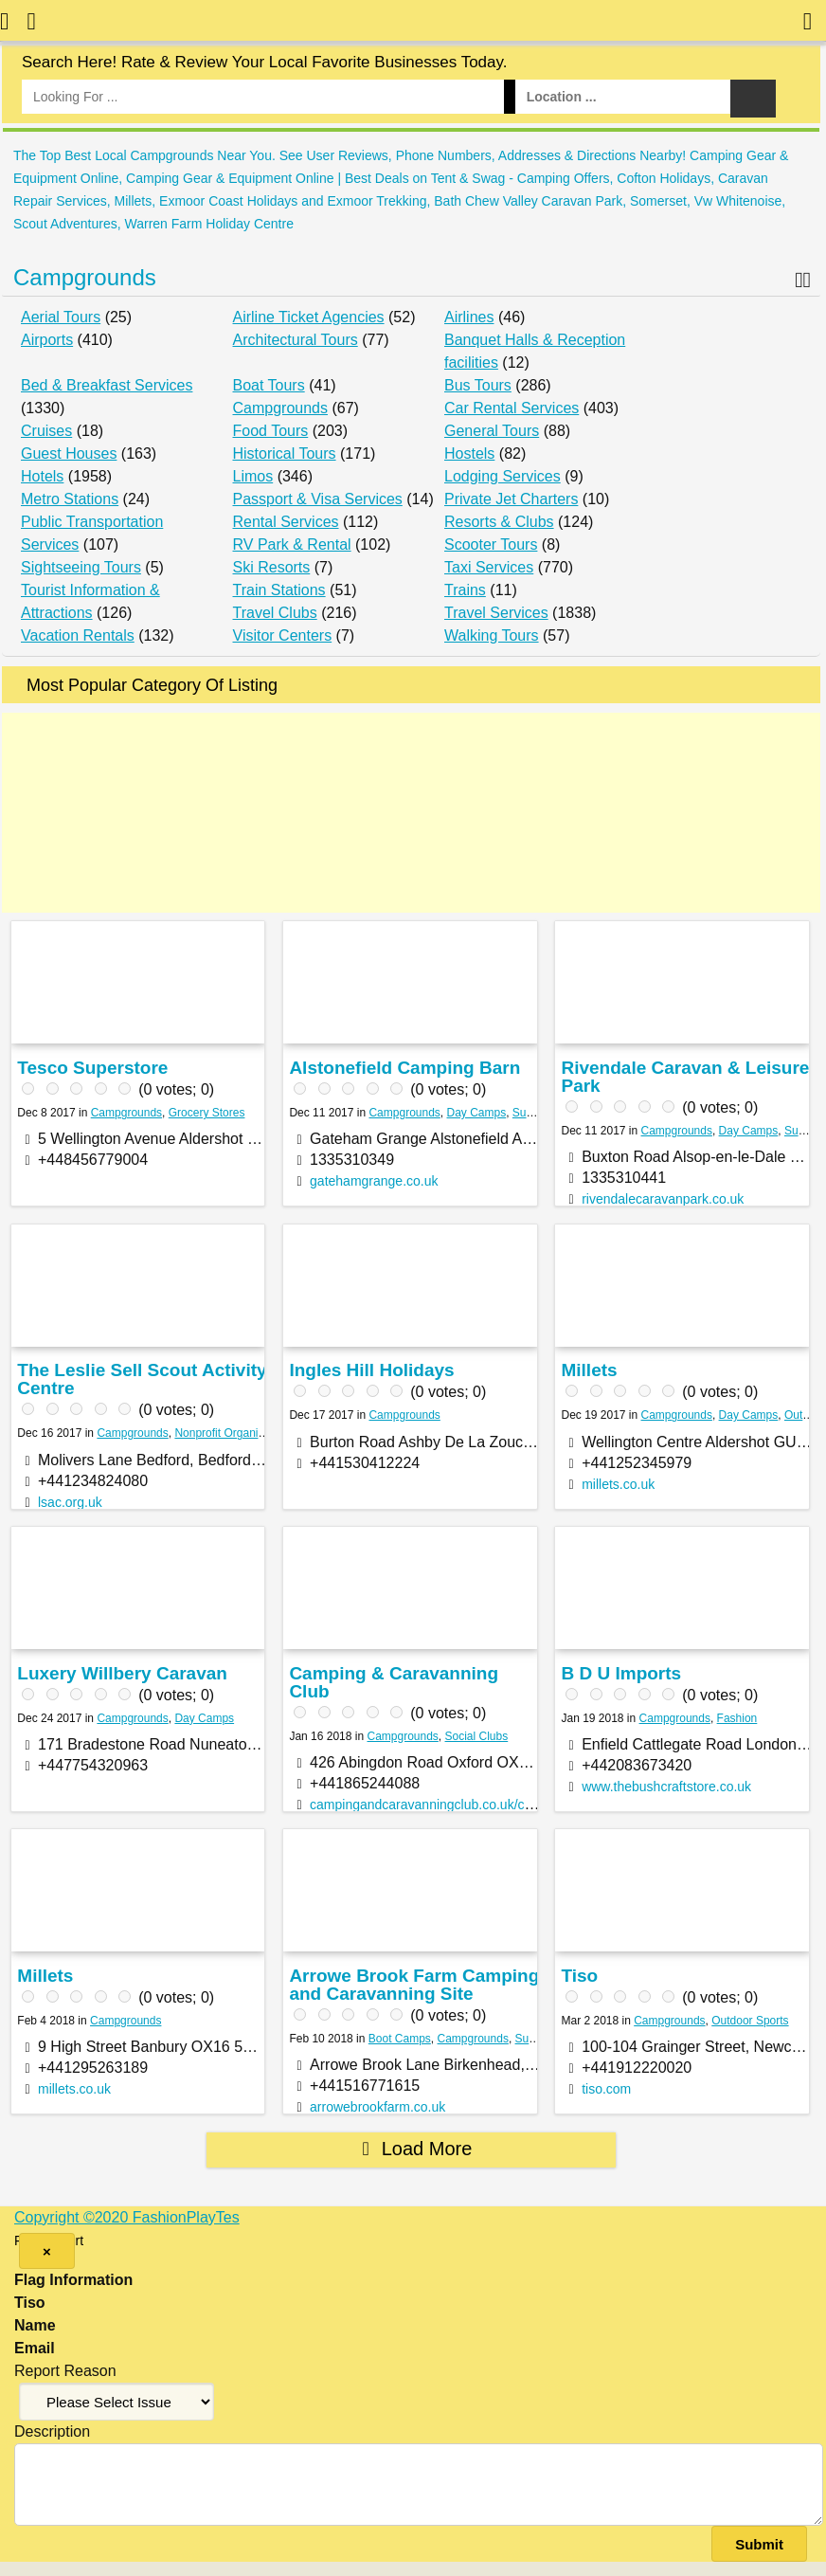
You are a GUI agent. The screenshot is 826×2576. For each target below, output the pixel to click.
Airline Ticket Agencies (309, 317)
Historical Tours (284, 453)
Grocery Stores (207, 1112)
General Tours (491, 431)
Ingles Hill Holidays (371, 1370)
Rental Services (286, 522)
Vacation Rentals (78, 635)
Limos (253, 476)
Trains (465, 590)
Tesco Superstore (92, 1068)
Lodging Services (502, 476)
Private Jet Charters (511, 499)
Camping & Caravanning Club (393, 1682)
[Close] (47, 2251)
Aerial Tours (60, 317)
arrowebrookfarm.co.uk (377, 2106)
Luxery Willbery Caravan (122, 1673)
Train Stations (279, 590)
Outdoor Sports (749, 2020)
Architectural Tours (295, 340)
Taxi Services (488, 567)
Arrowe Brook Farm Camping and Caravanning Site (414, 1985)
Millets (589, 1370)
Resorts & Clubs (499, 522)
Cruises (46, 431)
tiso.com (606, 2088)
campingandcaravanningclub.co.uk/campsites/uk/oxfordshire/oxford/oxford (527, 1804)
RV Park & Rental (292, 544)
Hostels (469, 453)
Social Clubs (477, 1736)
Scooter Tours (490, 544)
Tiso (579, 1976)
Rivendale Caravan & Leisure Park (685, 1077)
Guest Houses (69, 453)
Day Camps (477, 1112)
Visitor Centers (282, 635)
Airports (47, 340)
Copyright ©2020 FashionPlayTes (127, 2217)
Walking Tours (491, 635)
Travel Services (496, 613)
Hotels (42, 476)
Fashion (737, 1718)
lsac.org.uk (70, 1502)
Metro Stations (69, 499)
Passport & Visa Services (318, 499)
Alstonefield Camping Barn (404, 1068)
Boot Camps (399, 2038)
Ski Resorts (272, 567)
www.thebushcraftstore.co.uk (666, 1786)
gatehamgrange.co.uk (374, 1180)
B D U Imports (621, 1673)
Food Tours (271, 431)
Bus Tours (478, 385)
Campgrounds (84, 277)
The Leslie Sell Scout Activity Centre (141, 1379)
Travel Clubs (275, 613)
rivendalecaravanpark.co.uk (663, 1198)
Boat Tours (269, 385)
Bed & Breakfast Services (106, 385)
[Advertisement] (411, 813)
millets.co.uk (618, 1484)
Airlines (469, 317)
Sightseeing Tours (81, 567)
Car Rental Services (511, 408)
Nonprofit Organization (231, 1433)
